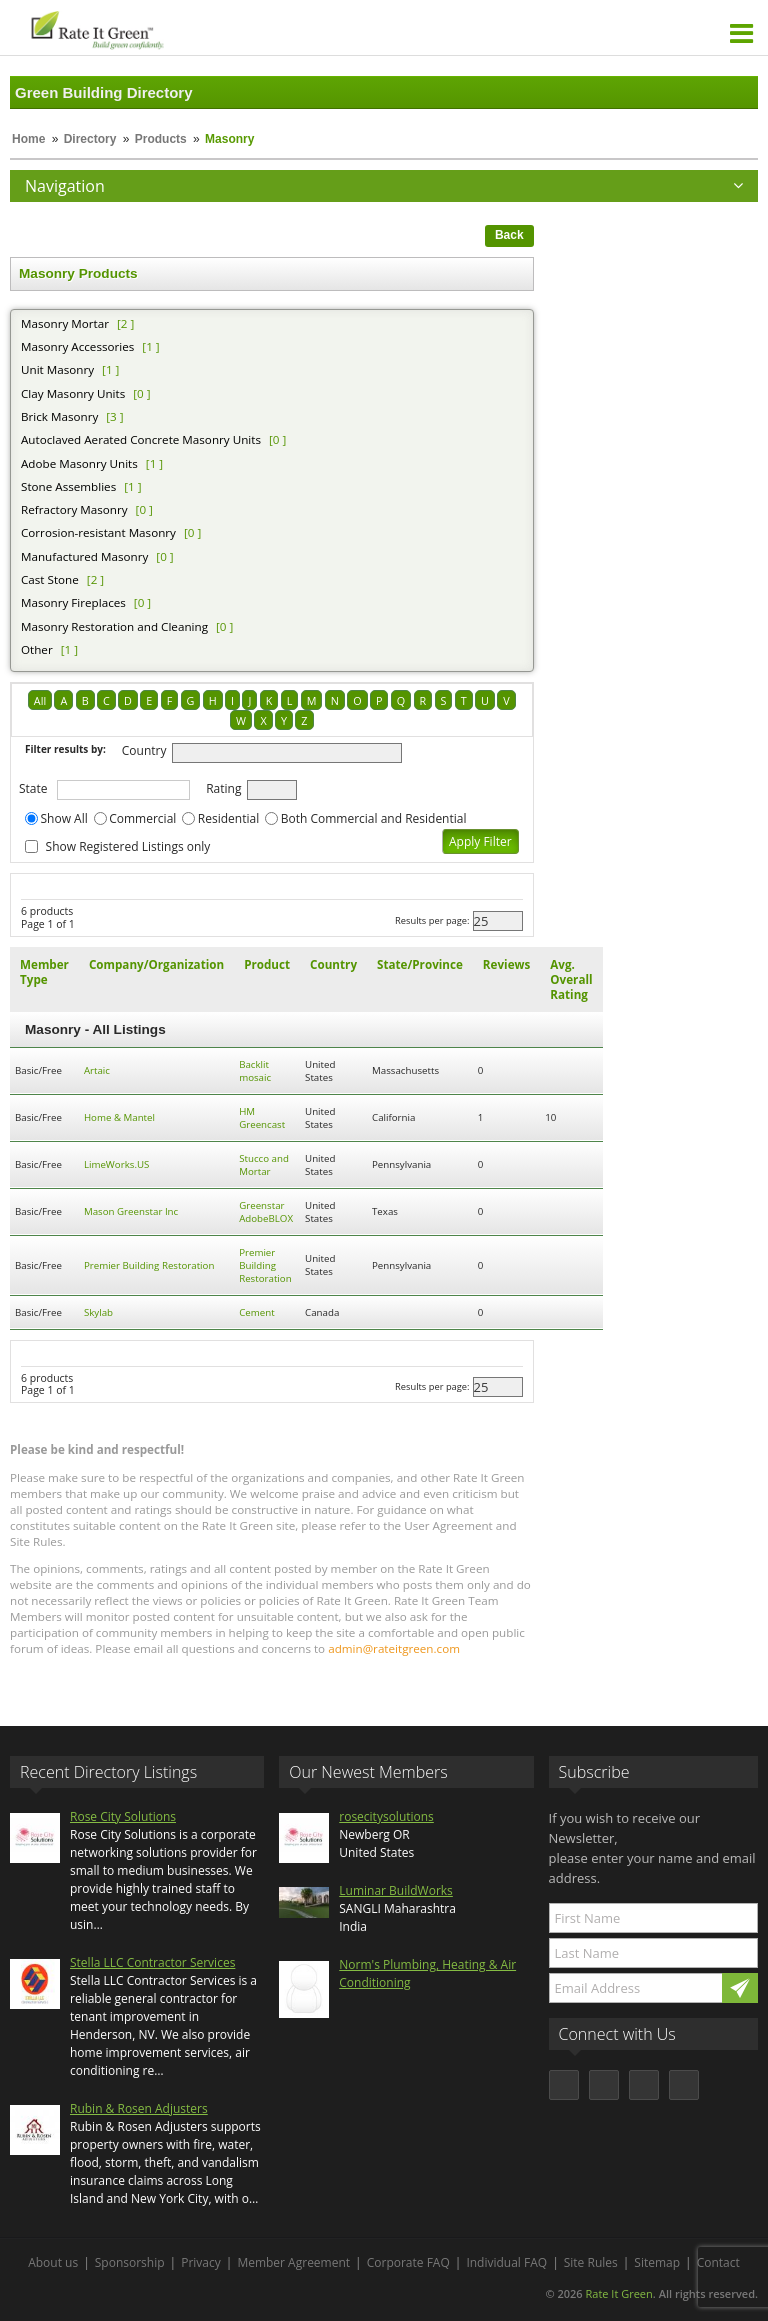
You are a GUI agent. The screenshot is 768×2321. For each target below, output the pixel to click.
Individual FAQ (506, 2262)
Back (509, 235)
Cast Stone (50, 579)
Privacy (201, 2262)
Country (144, 750)
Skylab (98, 1312)
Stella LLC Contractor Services (152, 1962)
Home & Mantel (119, 1117)
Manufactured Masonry (84, 556)
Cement (256, 1312)
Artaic (97, 1070)
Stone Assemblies (68, 486)
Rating (223, 788)
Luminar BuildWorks (396, 1890)
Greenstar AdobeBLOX (266, 1212)
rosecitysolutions (386, 1816)
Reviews (506, 964)
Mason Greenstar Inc (131, 1211)
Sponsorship (130, 2262)
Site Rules (591, 2262)
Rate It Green (618, 2293)
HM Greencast (262, 1118)
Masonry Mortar (65, 323)
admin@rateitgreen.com (394, 1648)
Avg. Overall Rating (571, 979)
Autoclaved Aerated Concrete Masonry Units (141, 439)
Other (37, 649)
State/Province (420, 964)
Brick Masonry (59, 416)
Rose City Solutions (123, 1816)
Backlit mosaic (255, 1071)
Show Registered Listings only (128, 846)
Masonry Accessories (77, 346)
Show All (64, 818)
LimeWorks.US (116, 1164)
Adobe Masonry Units (79, 463)
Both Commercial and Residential (374, 818)
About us (53, 2262)
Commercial (142, 818)
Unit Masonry (57, 369)
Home (28, 139)
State (33, 788)
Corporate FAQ (408, 2262)
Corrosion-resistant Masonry (98, 532)
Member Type (44, 972)
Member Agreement (293, 2262)
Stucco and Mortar (264, 1165)
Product (267, 964)
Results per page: (432, 920)
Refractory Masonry (74, 509)
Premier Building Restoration (149, 1265)
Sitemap (657, 2262)
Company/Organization (156, 964)
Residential (228, 818)
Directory (90, 139)
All (40, 700)
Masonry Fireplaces (73, 602)
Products (161, 139)
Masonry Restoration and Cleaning (114, 626)
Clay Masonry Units (73, 393)
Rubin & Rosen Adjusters (139, 2108)
